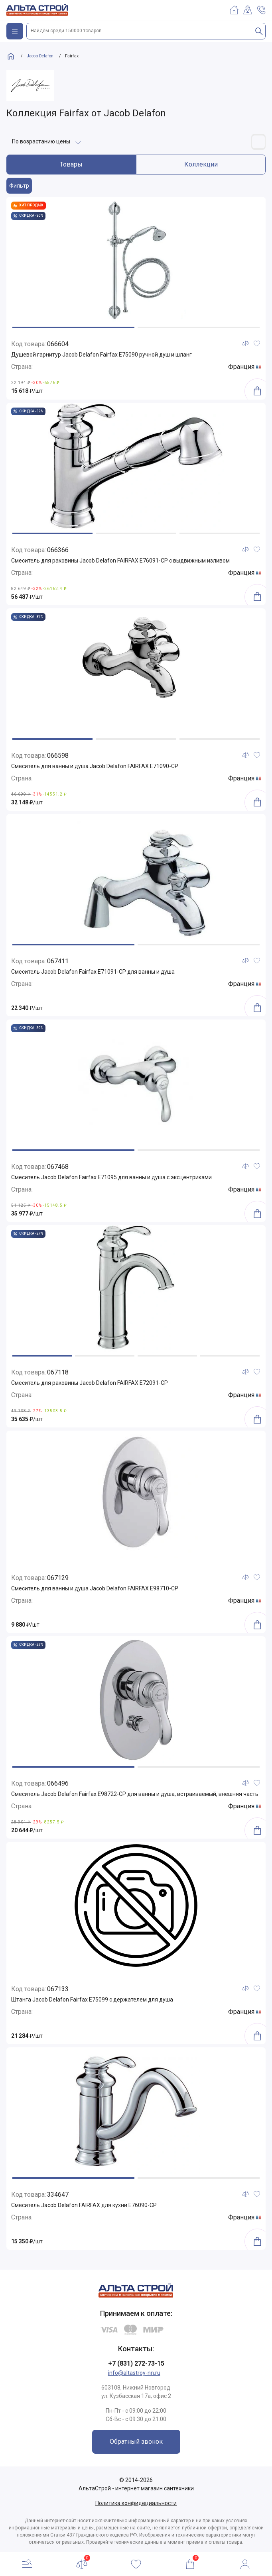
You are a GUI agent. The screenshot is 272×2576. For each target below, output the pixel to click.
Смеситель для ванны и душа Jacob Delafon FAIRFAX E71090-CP (94, 766)
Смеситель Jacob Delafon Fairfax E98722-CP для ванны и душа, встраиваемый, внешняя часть (134, 1794)
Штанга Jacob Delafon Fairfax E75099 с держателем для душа (92, 1999)
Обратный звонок (136, 2441)
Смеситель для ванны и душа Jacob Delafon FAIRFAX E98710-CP (94, 1588)
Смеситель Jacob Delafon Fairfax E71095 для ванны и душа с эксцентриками (111, 1177)
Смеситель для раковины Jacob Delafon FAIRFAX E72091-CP (89, 1383)
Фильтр (19, 185)
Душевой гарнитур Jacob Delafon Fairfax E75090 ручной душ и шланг (101, 354)
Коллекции (201, 164)
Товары (71, 164)
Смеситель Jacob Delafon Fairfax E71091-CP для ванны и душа (93, 971)
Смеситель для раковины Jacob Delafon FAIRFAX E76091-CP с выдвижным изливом (120, 560)
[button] (73, 327)
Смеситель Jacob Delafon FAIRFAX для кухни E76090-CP (84, 2205)
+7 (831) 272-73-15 (136, 2363)
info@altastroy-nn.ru (134, 2373)
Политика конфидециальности (136, 2503)
